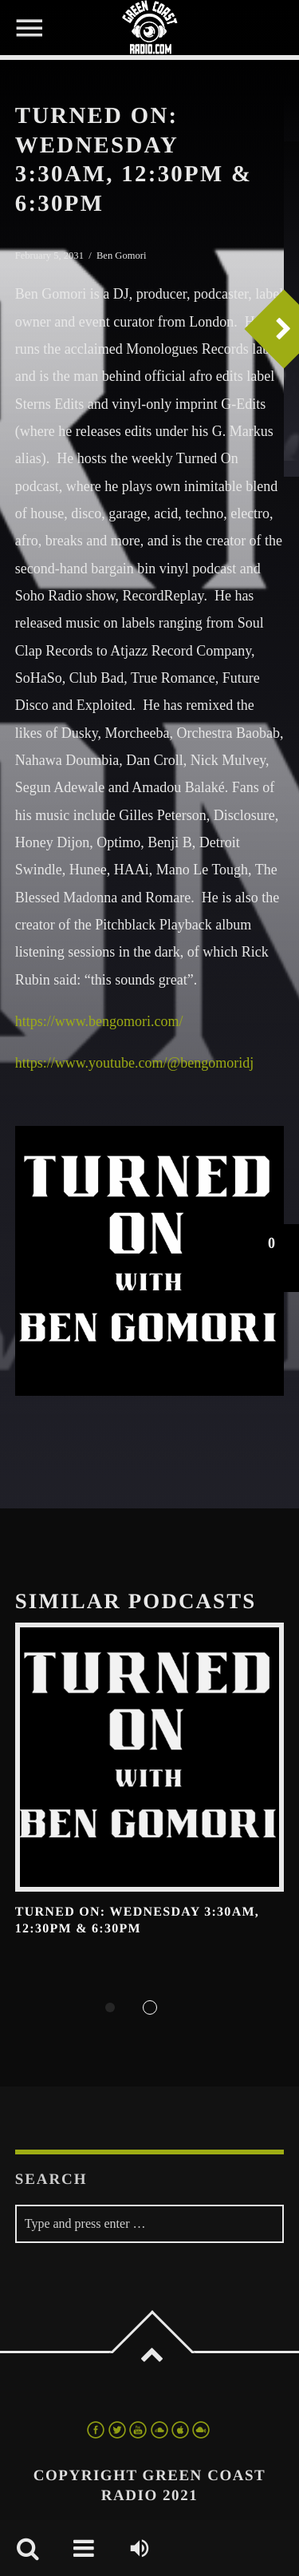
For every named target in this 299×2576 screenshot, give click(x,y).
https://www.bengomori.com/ (99, 1021)
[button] (271, 1258)
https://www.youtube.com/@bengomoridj (134, 1063)
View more (150, 1757)
